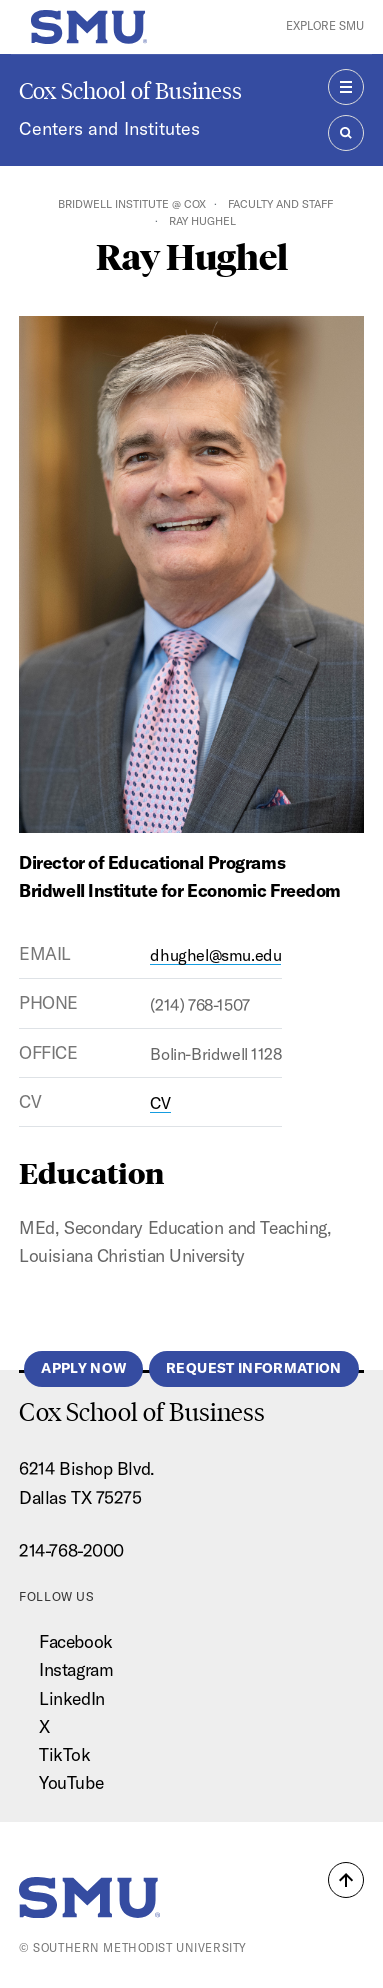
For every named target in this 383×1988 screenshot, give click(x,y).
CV (160, 1103)
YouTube (71, 1782)
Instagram (76, 1669)
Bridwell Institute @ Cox (132, 204)
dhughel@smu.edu (215, 955)
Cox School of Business (130, 90)
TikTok (64, 1754)
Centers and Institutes (109, 128)
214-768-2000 (71, 1550)
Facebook (75, 1641)
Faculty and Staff (280, 204)
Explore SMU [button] (325, 26)
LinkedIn (71, 1698)
